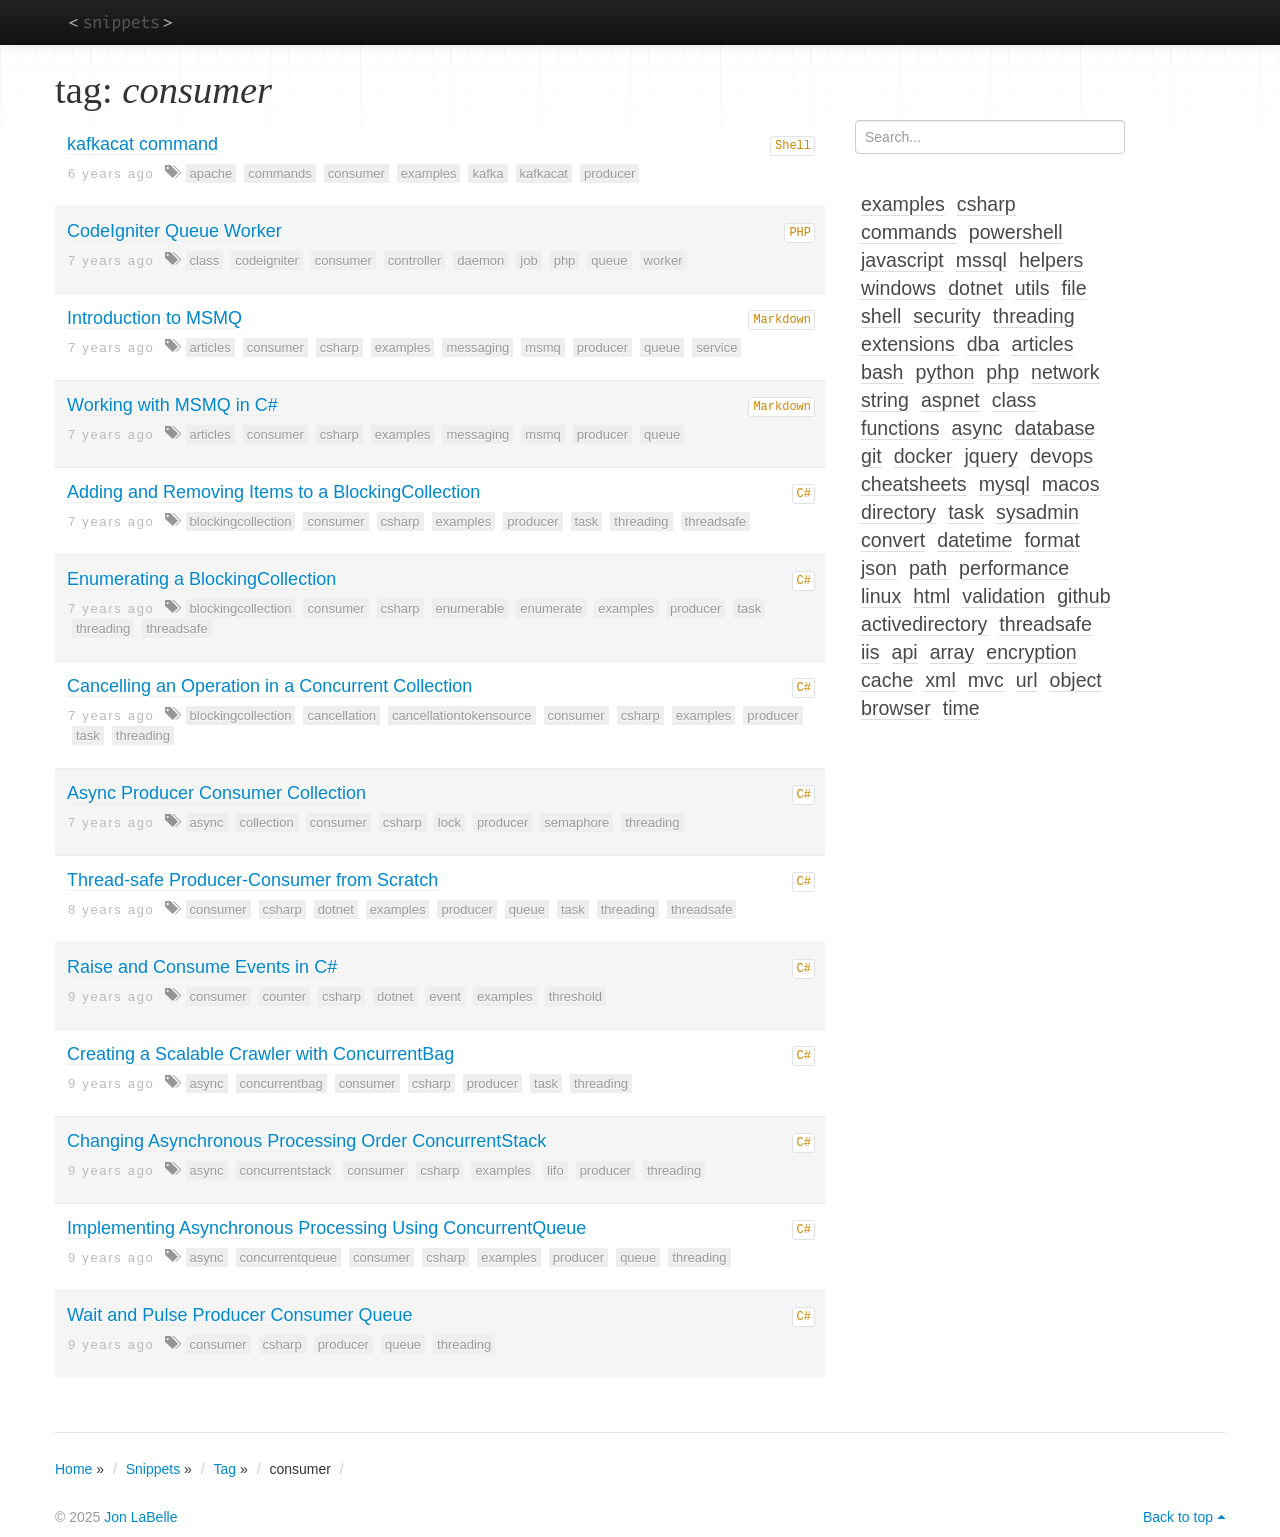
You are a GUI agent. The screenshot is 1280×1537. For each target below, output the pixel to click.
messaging (477, 347)
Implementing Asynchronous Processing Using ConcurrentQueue (326, 1228)
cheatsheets (914, 484)
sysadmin (1037, 512)
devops (1061, 456)
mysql (1004, 484)
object (1075, 680)
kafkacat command (142, 144)
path (928, 568)
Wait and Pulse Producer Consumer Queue (240, 1315)
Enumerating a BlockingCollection (201, 579)
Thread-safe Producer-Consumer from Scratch (252, 880)
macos (1071, 484)
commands (280, 173)
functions (900, 428)
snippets (120, 21)
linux (881, 596)
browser (896, 708)
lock (449, 822)
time (961, 708)
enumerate (551, 608)
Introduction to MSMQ (154, 318)
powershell (1016, 232)
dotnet (336, 909)
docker (923, 456)
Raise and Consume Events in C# (202, 967)
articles (210, 347)
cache (887, 680)
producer (609, 173)
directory (898, 512)
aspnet (950, 400)
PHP (800, 233)
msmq (542, 347)
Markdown (782, 320)
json (879, 568)
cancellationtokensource (461, 715)
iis (870, 652)
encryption (1031, 652)
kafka (487, 173)
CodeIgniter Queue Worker (174, 231)
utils (1032, 288)
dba (983, 344)
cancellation (341, 715)
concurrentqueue (289, 1257)
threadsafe (715, 521)
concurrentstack (286, 1170)
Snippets (153, 1469)
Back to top (1178, 1517)
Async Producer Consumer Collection (216, 793)
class (205, 260)
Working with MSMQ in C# (172, 405)
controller (414, 260)
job (528, 260)
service (716, 347)
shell (881, 316)
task (587, 521)
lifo (555, 1170)
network (1065, 372)
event (445, 996)
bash (882, 372)
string (885, 400)
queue (609, 260)
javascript (902, 260)
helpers (1051, 260)
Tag (225, 1469)
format (1052, 540)
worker (663, 260)
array (952, 652)
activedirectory (924, 624)
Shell (793, 146)
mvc (986, 680)
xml (940, 680)
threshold (575, 996)
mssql (981, 260)
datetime (974, 540)
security (947, 316)
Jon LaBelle (140, 1517)
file (1074, 288)
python (945, 372)
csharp (339, 347)
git (871, 456)
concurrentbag (281, 1083)
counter (284, 996)
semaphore (576, 822)
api (905, 652)
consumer (356, 173)
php (565, 260)
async (207, 822)
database (1055, 428)
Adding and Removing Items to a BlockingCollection (273, 492)
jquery (991, 456)
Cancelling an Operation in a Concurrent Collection (269, 686)
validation (1003, 596)
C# (804, 494)
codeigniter (267, 260)
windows (898, 288)
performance (1014, 568)
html (931, 596)
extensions (908, 344)
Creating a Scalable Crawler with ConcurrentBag (260, 1054)
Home (73, 1469)
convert (893, 540)
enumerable (470, 608)
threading (641, 521)
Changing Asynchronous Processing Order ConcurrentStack (306, 1141)
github (1083, 596)
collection (267, 822)
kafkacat (544, 173)
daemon (480, 260)
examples (429, 173)
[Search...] (990, 137)
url (1027, 680)
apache (211, 173)
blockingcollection (241, 521)
